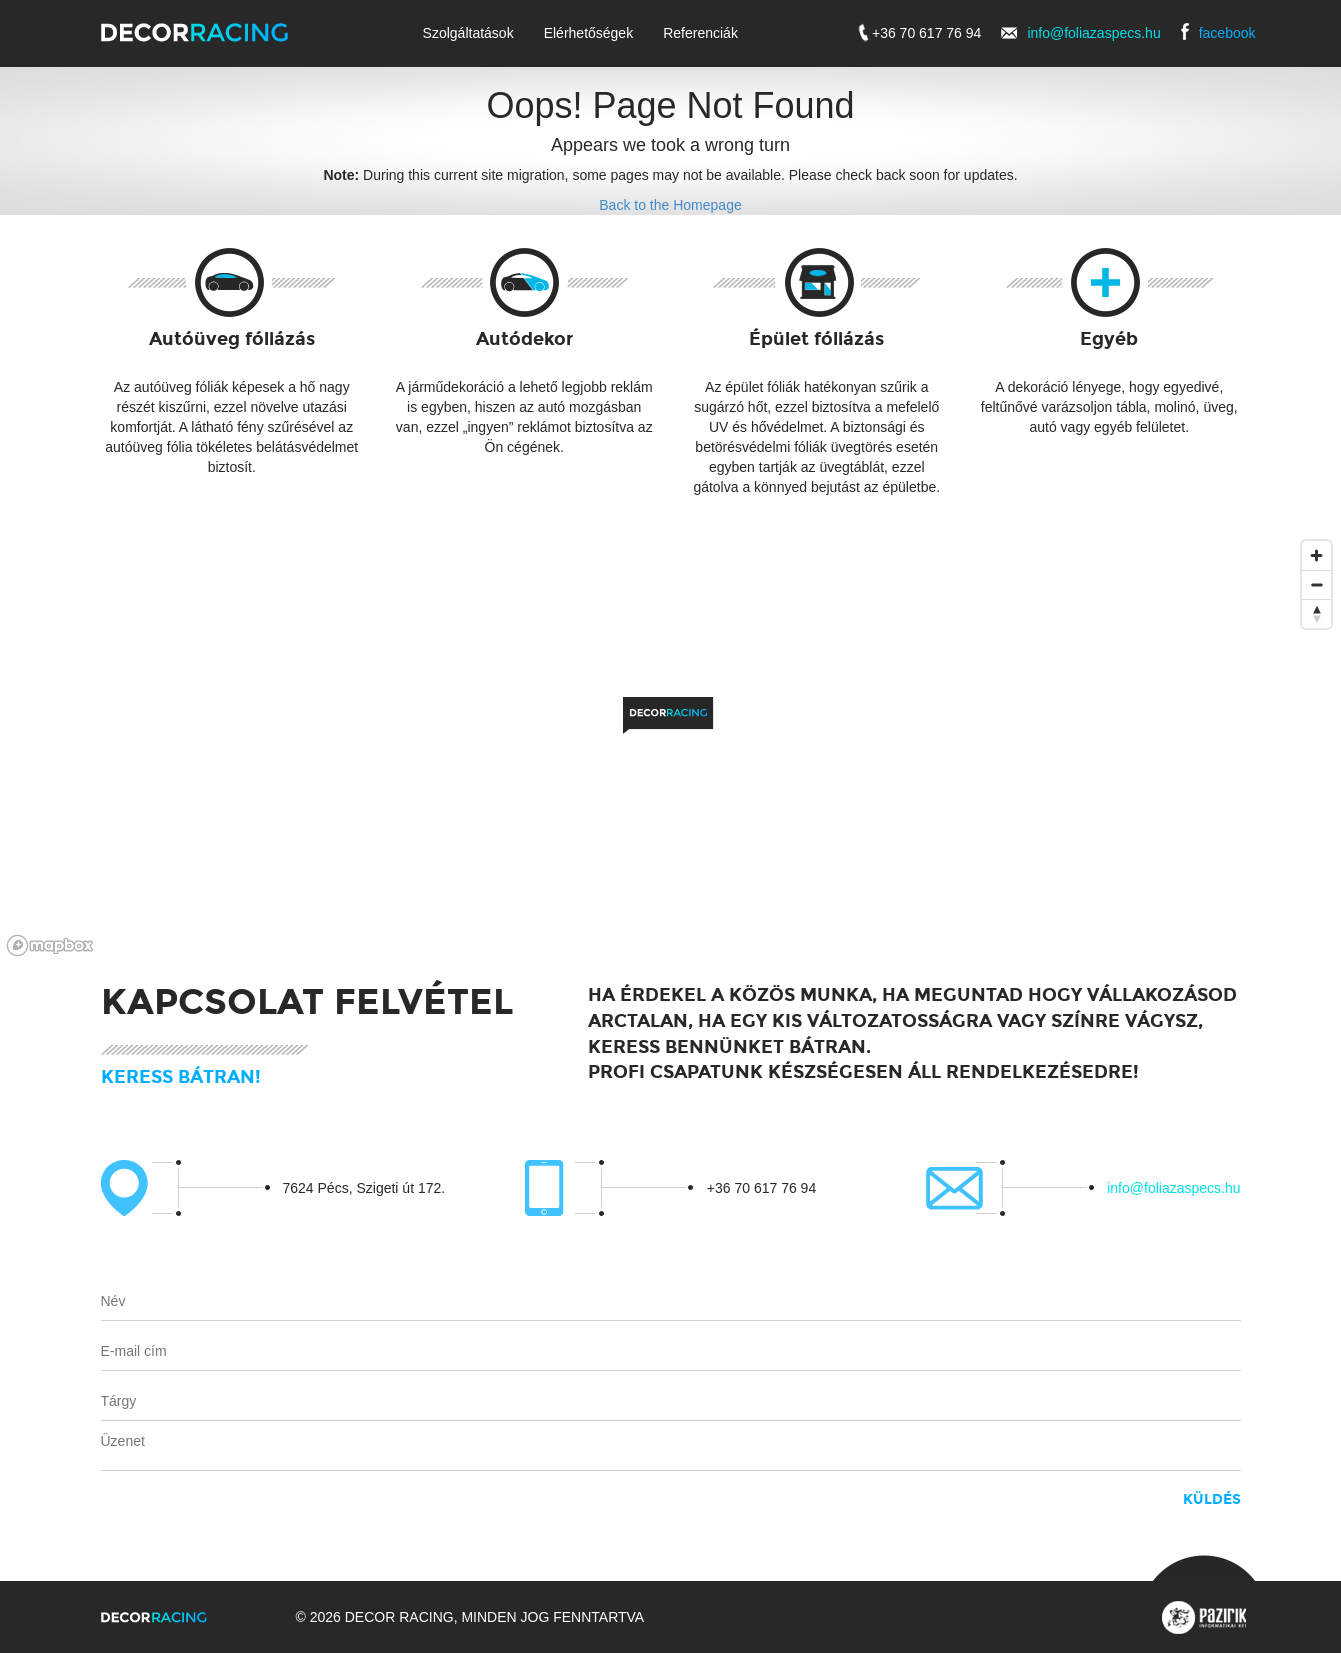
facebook (1227, 33)
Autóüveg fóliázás (232, 339)
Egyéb (1109, 339)
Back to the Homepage (670, 205)
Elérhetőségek (589, 33)
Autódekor (524, 339)
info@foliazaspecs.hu (1093, 33)
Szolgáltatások (468, 33)
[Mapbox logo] (50, 945)
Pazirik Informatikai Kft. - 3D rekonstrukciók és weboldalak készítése (1204, 1617)
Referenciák (700, 33)
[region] (670, 747)
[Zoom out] (1316, 584)
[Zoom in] (1316, 555)
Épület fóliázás (816, 339)
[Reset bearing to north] (1316, 613)
